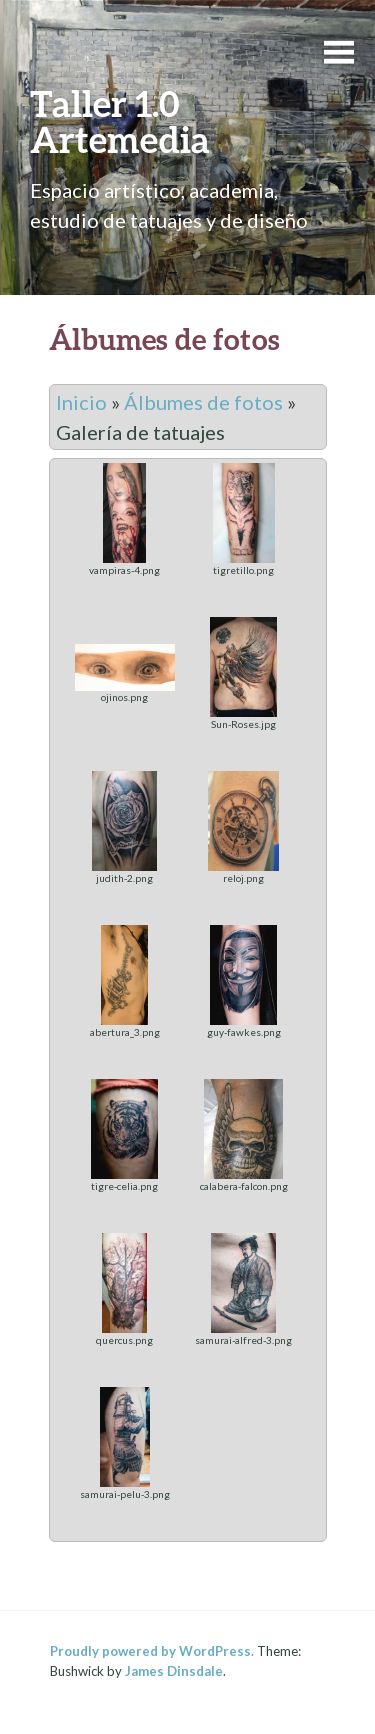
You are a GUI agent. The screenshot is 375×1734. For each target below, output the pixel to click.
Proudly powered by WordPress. (152, 1651)
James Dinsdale (174, 1671)
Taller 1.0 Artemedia (120, 121)
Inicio (81, 402)
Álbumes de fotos (203, 402)
